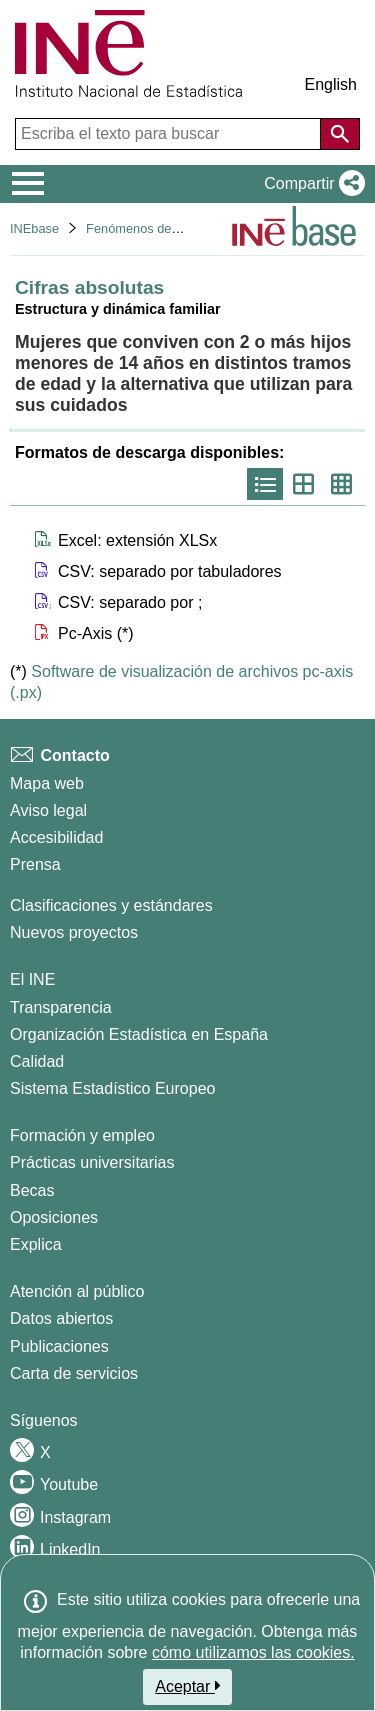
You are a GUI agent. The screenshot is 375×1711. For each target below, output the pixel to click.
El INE (32, 979)
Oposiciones (54, 1217)
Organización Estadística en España (139, 1034)
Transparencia (61, 1007)
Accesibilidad (56, 837)
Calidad (37, 1061)
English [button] (331, 84)
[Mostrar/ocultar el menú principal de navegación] (28, 184)
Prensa (35, 864)
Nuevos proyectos (74, 932)
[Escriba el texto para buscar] (170, 134)
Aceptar (187, 1686)
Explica (36, 1244)
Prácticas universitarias (92, 1162)
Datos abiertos (61, 1318)
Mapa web (47, 783)
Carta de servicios (74, 1373)
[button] (310, 184)
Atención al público (77, 1291)
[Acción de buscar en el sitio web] (340, 134)
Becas (32, 1190)
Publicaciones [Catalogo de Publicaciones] (59, 1346)
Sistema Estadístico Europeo (112, 1088)
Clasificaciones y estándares (111, 905)
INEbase (34, 228)
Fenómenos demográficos (160, 228)
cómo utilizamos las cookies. (253, 1652)
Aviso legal (48, 810)
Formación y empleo (82, 1135)
